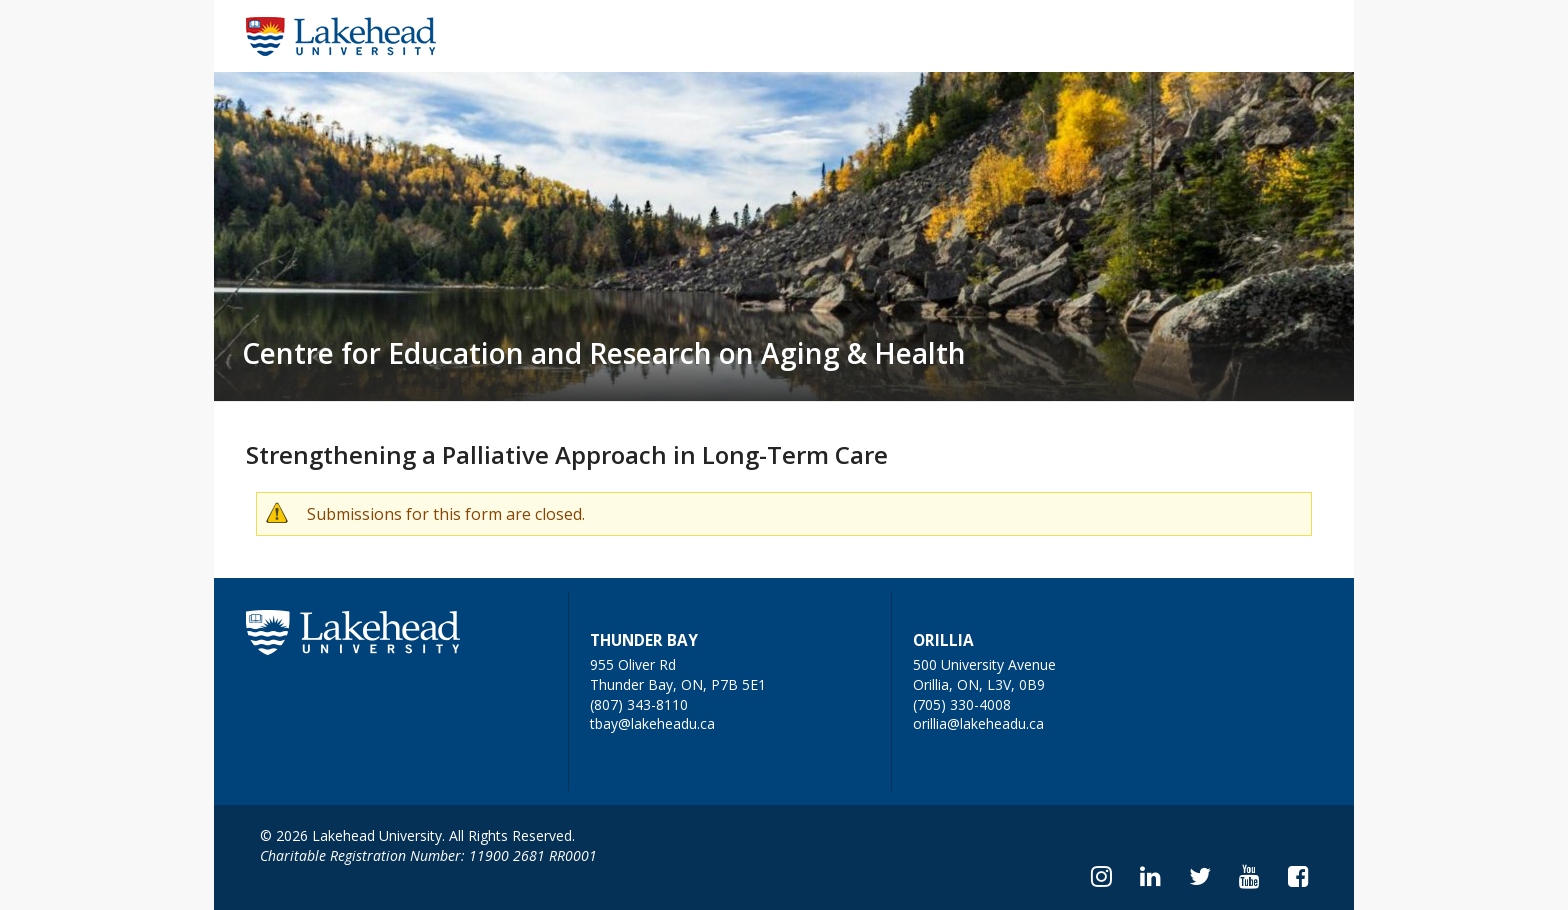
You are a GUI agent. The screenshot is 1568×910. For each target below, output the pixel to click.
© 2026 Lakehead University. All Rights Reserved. (417, 835)
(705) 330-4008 (962, 704)
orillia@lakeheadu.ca (978, 723)
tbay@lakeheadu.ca (652, 723)
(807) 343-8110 (639, 704)
